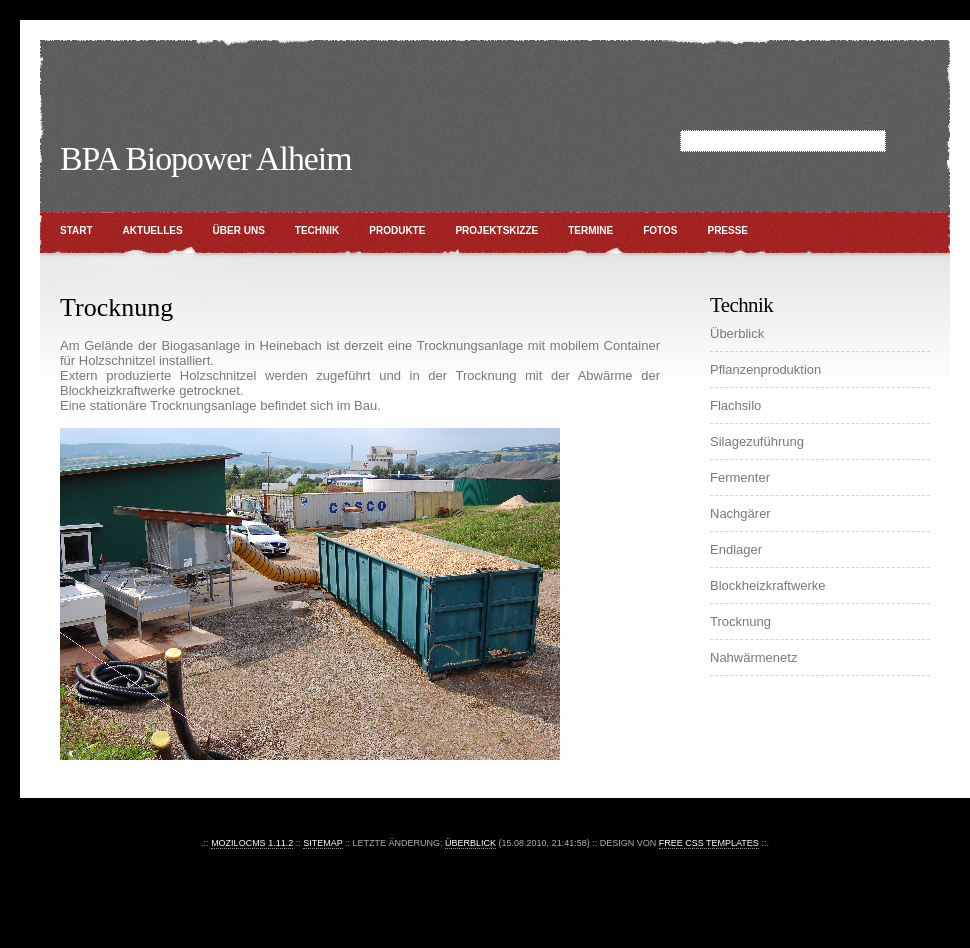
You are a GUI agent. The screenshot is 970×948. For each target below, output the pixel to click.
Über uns (239, 230)
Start (76, 230)
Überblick (737, 333)
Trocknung (740, 621)
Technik (317, 230)
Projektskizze (496, 230)
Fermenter (740, 477)
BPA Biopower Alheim (205, 158)
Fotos (660, 230)
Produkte (397, 230)
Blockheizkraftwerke (768, 585)
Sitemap (322, 843)
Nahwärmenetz (753, 657)
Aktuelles (153, 230)
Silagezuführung (757, 441)
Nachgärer (740, 513)
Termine (590, 230)
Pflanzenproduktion (765, 369)
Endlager (736, 549)
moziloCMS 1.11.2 (252, 843)
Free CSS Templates (709, 843)
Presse (727, 230)
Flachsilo (735, 405)
